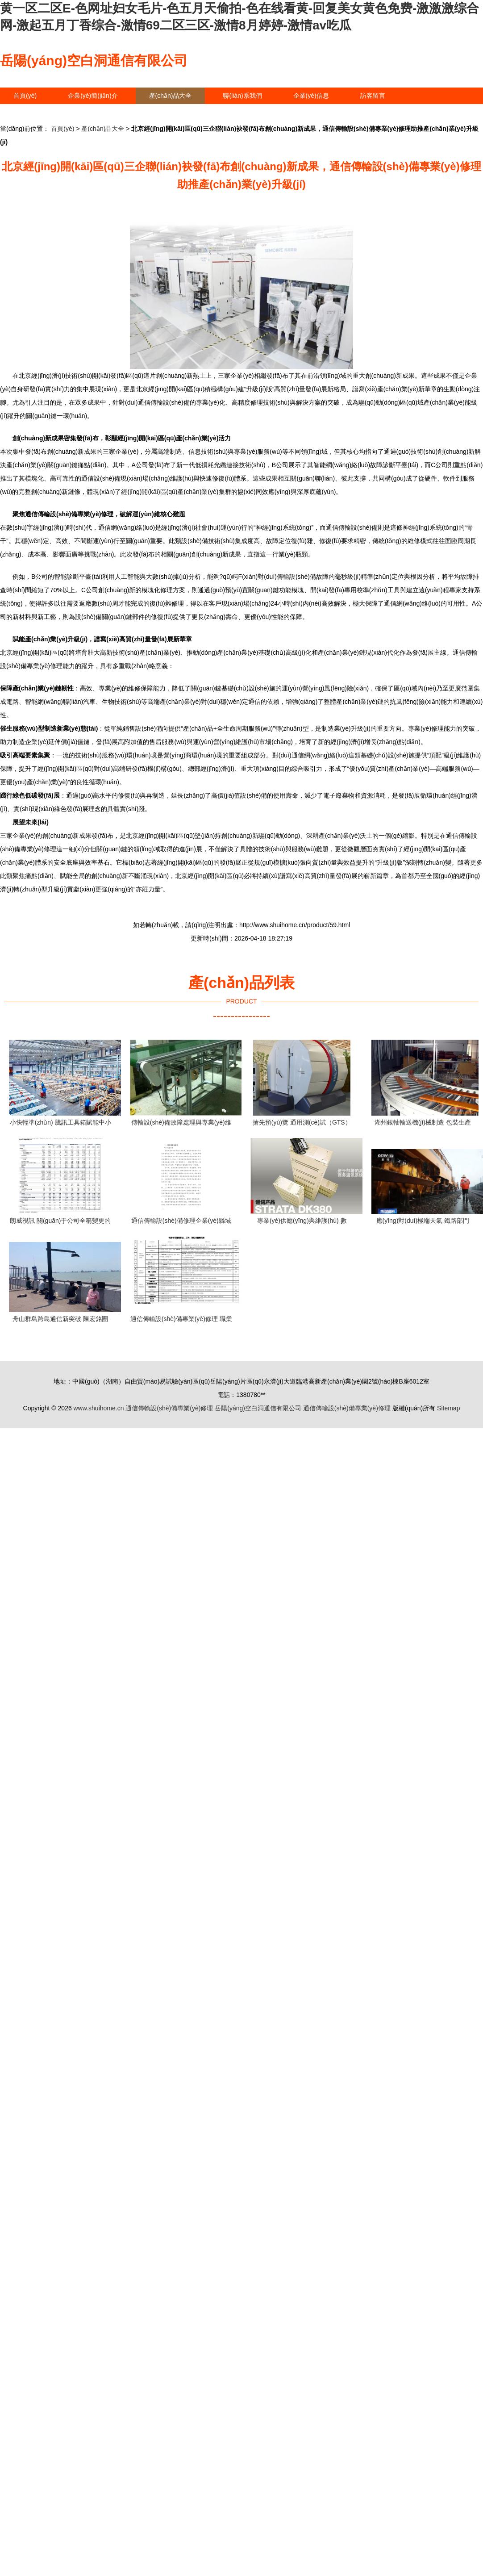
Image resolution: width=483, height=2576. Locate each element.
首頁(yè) (25, 95)
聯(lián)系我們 (242, 95)
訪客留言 (372, 95)
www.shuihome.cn (99, 1408)
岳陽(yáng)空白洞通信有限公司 (93, 60)
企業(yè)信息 (311, 95)
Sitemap (448, 1408)
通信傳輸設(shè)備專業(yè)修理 (169, 1408)
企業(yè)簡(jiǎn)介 (92, 95)
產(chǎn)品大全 (170, 95)
